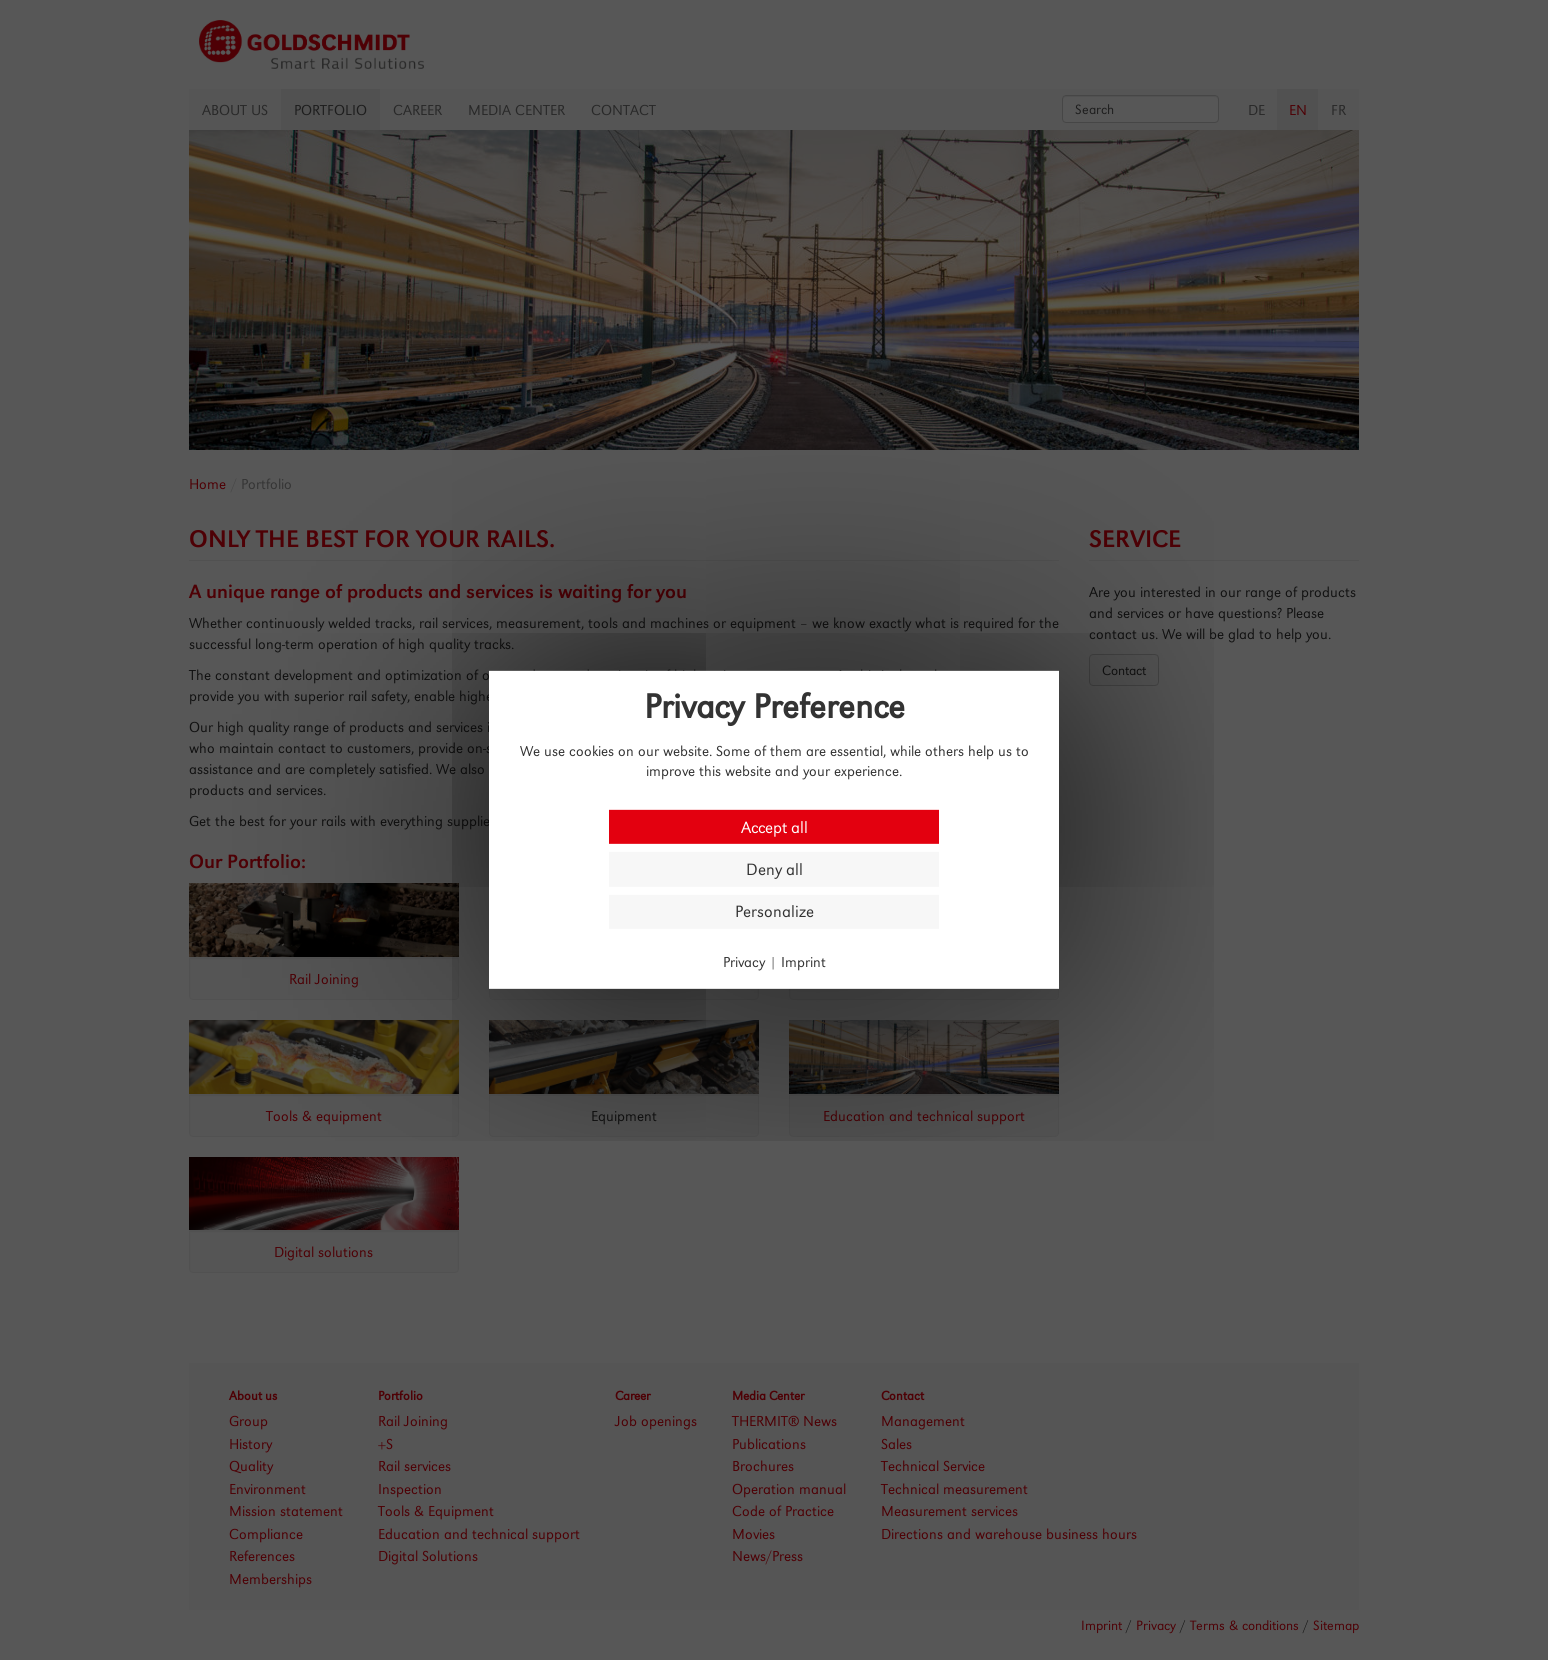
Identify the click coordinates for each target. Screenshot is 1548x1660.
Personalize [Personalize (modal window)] (774, 911)
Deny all (774, 869)
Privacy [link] (744, 961)
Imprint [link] (803, 961)
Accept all (774, 826)
